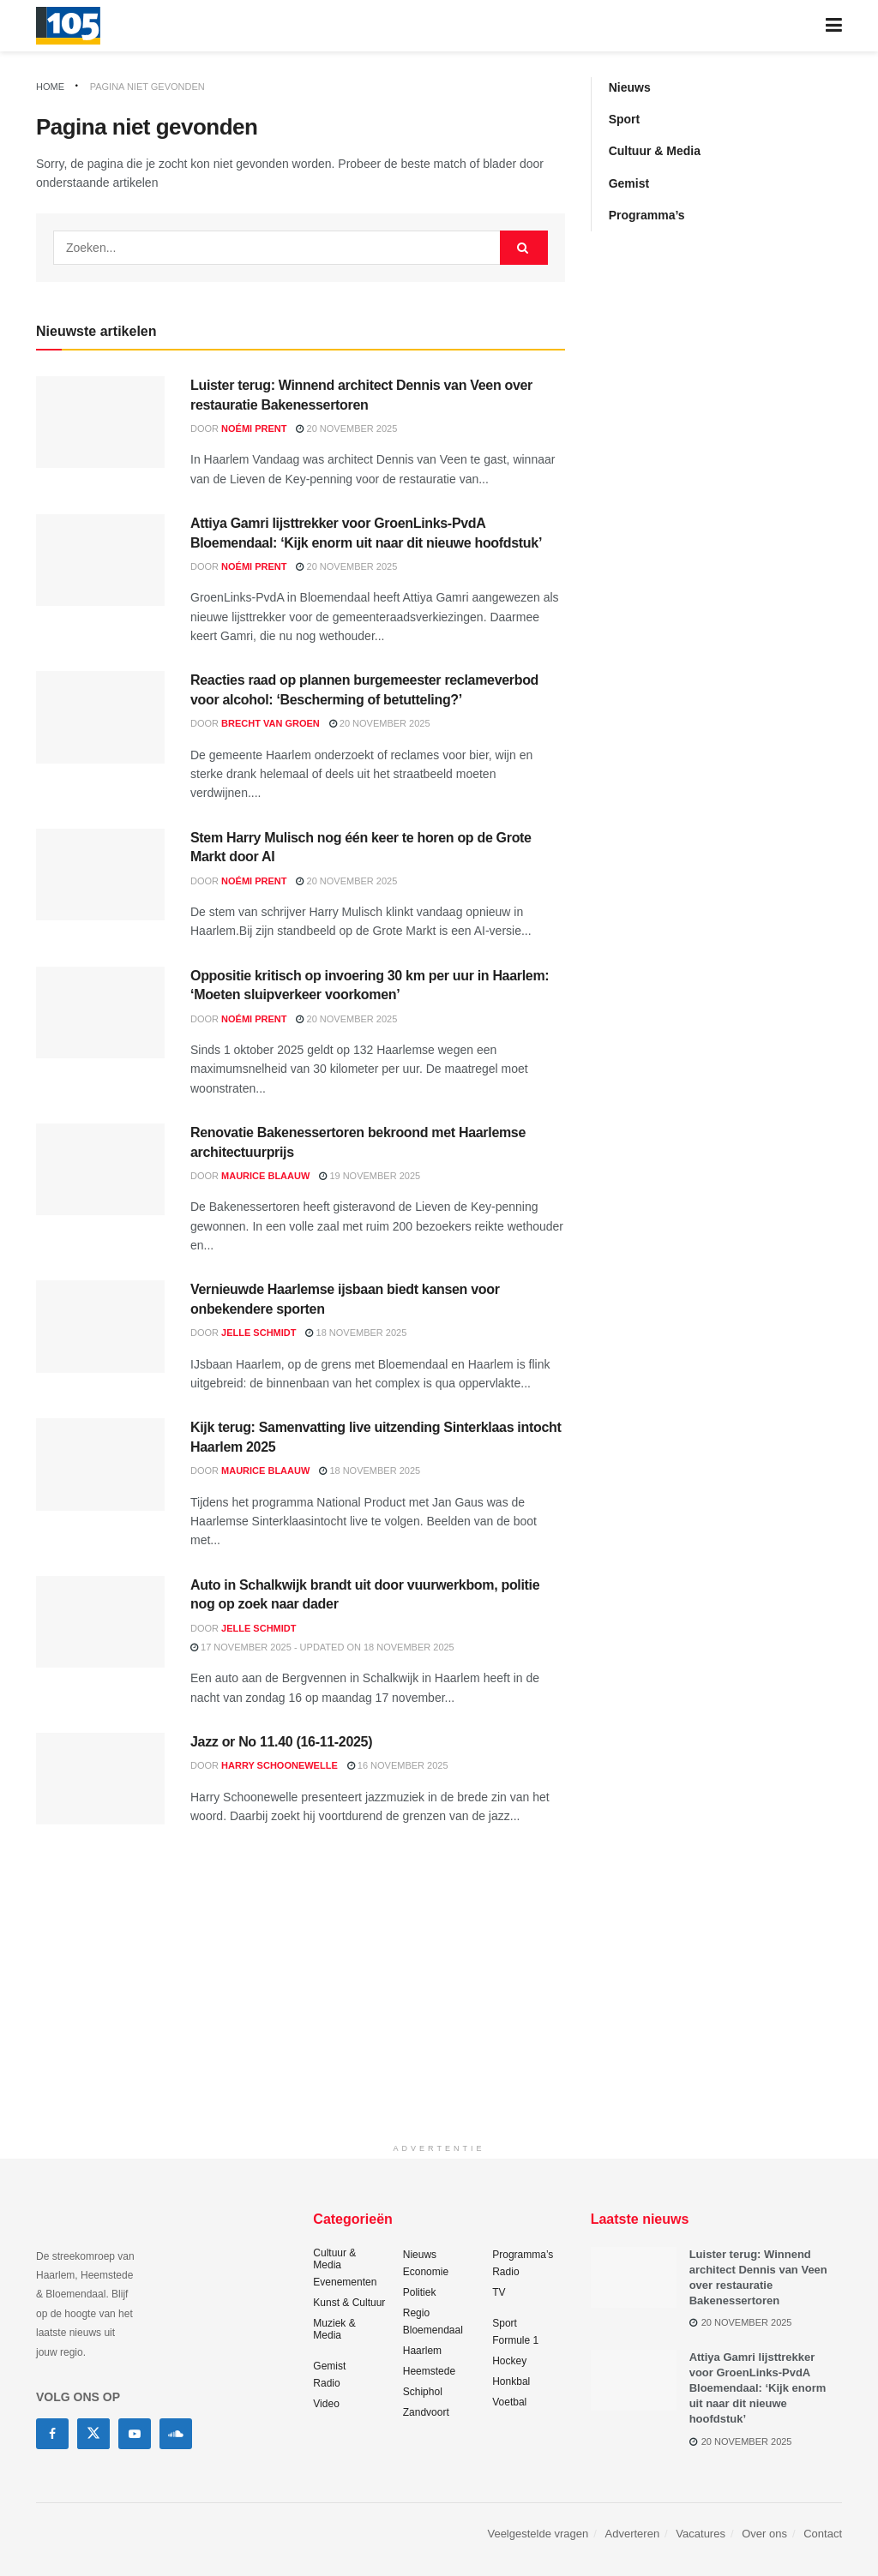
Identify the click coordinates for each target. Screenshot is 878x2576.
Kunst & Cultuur (349, 2303)
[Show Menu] (834, 25)
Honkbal (511, 2381)
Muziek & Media (334, 2329)
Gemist (629, 183)
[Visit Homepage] (68, 26)
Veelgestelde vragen (537, 2533)
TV (498, 2292)
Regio (416, 2313)
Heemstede (429, 2371)
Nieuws (630, 87)
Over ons (764, 2533)
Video (326, 2404)
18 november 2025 (355, 1332)
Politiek (419, 2292)
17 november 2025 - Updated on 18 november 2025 (322, 1647)
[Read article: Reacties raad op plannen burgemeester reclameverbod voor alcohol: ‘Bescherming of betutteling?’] (100, 717)
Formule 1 (515, 2340)
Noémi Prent (253, 428)
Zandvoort (426, 2412)
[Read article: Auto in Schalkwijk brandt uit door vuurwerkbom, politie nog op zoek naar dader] (100, 1622)
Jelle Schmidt (258, 1332)
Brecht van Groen (270, 723)
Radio (326, 2383)
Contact (822, 2533)
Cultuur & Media (655, 151)
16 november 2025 (397, 1765)
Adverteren (632, 2533)
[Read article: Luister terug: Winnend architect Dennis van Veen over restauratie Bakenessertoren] (100, 422)
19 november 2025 (369, 1176)
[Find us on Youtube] (134, 2433)
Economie (425, 2272)
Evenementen (344, 2282)
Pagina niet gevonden (147, 86)
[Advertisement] (439, 2015)
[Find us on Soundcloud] (175, 2433)
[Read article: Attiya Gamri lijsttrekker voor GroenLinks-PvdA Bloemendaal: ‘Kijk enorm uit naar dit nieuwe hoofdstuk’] (100, 560)
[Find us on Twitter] (93, 2433)
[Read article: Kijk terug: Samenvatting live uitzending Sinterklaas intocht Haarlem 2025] (100, 1464)
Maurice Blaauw (265, 1176)
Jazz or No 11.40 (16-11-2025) (281, 1741)
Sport (624, 119)
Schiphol (422, 2392)
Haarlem (422, 2351)
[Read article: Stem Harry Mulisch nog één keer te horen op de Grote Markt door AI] (100, 874)
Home (50, 86)
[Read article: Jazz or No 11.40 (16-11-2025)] (100, 1778)
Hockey (509, 2361)
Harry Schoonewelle (279, 1765)
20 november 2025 (346, 428)
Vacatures (700, 2533)
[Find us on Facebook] (52, 2433)
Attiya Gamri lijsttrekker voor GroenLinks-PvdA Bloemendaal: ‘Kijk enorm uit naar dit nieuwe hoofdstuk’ (758, 2388)
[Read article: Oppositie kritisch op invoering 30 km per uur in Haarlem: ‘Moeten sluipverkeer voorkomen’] (100, 1012)
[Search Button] (524, 248)
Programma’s (647, 215)
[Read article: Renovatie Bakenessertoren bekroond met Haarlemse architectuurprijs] (100, 1169)
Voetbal (509, 2402)
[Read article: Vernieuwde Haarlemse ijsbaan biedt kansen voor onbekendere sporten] (100, 1326)
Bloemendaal (433, 2330)
